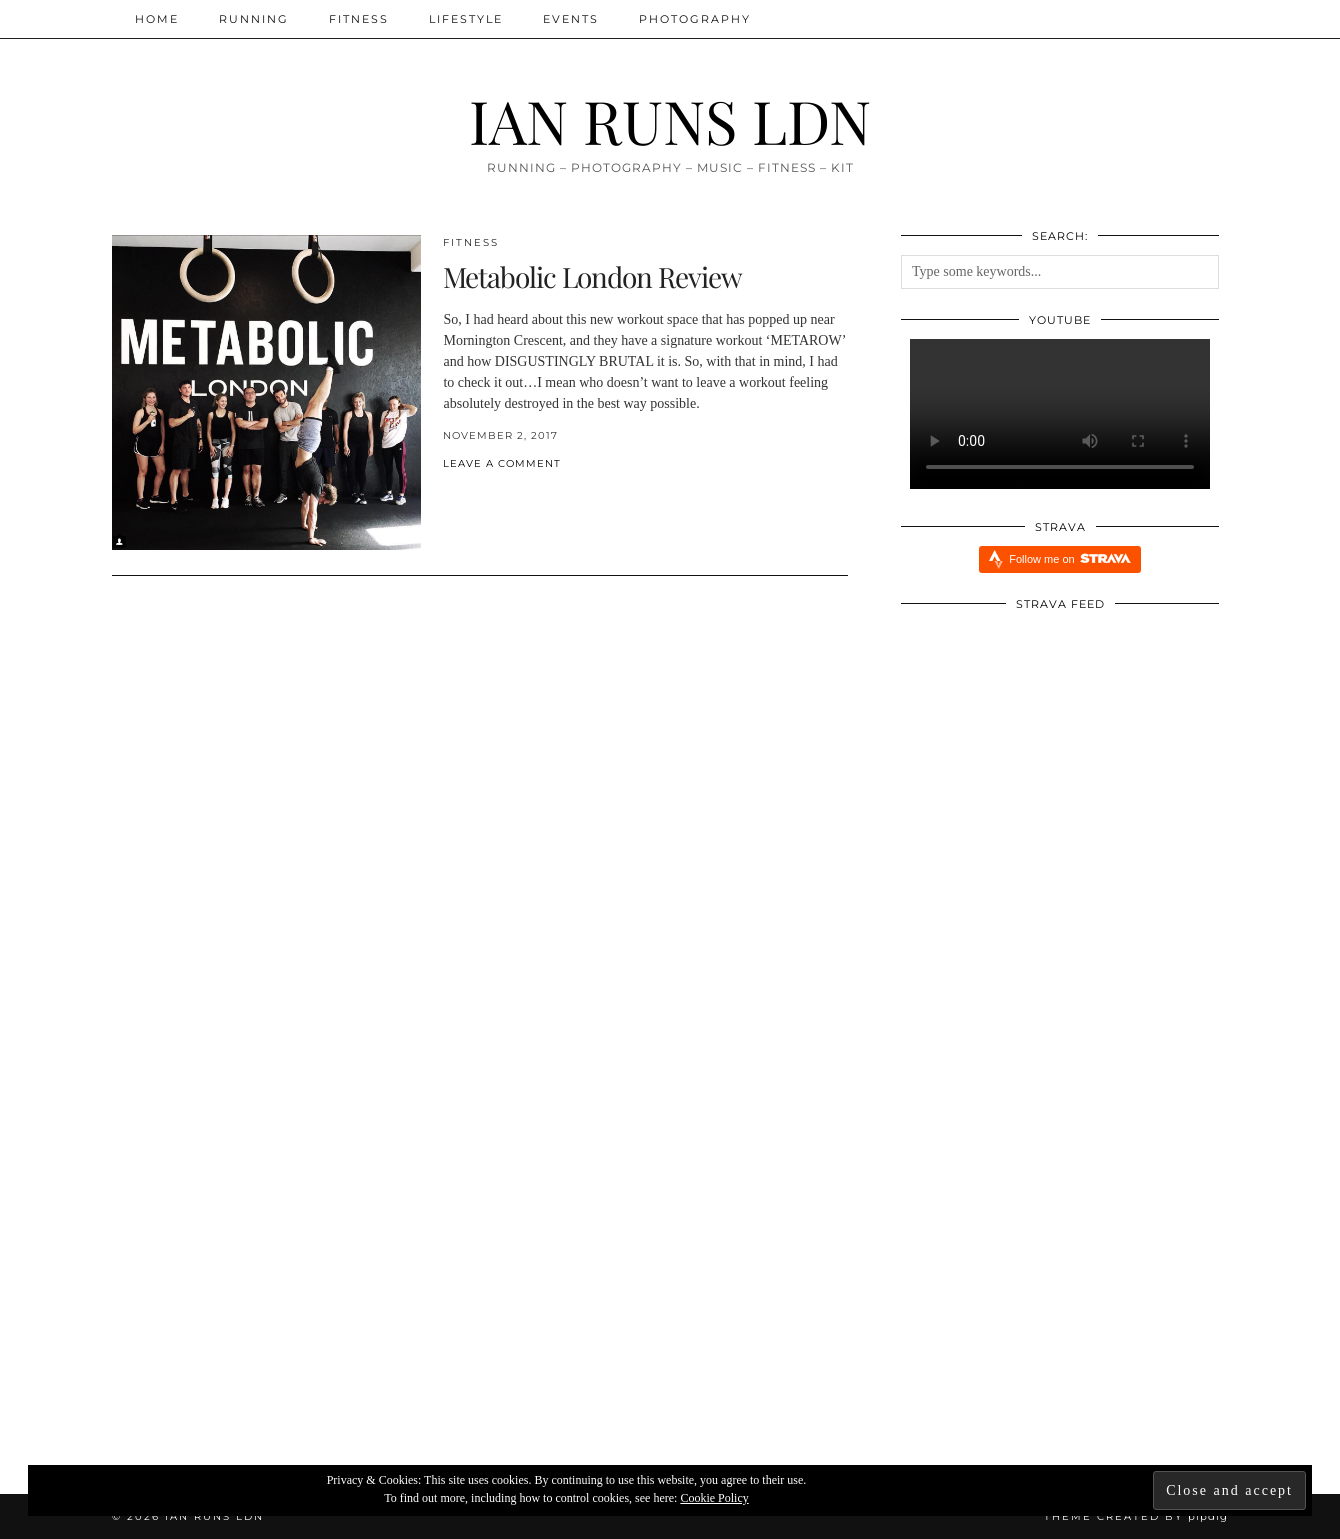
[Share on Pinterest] (468, 496)
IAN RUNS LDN (670, 120)
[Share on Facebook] (448, 496)
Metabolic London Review (592, 276)
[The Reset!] (298, 1281)
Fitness (359, 19)
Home (157, 19)
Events (571, 19)
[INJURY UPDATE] (1042, 1281)
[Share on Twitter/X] (458, 496)
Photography (695, 19)
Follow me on (1069, 558)
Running (254, 19)
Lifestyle (466, 19)
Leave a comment (502, 463)
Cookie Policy (714, 1498)
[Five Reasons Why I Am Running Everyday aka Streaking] (670, 1281)
